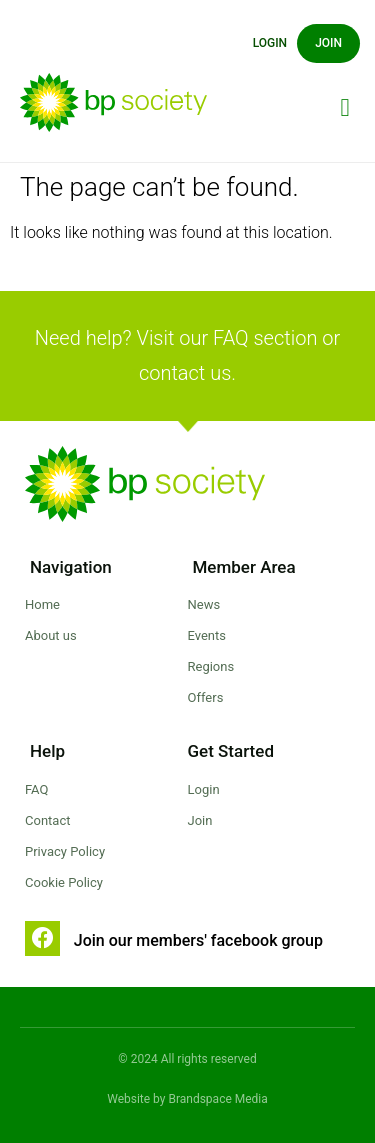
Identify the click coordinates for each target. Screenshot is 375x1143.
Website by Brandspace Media (187, 1099)
